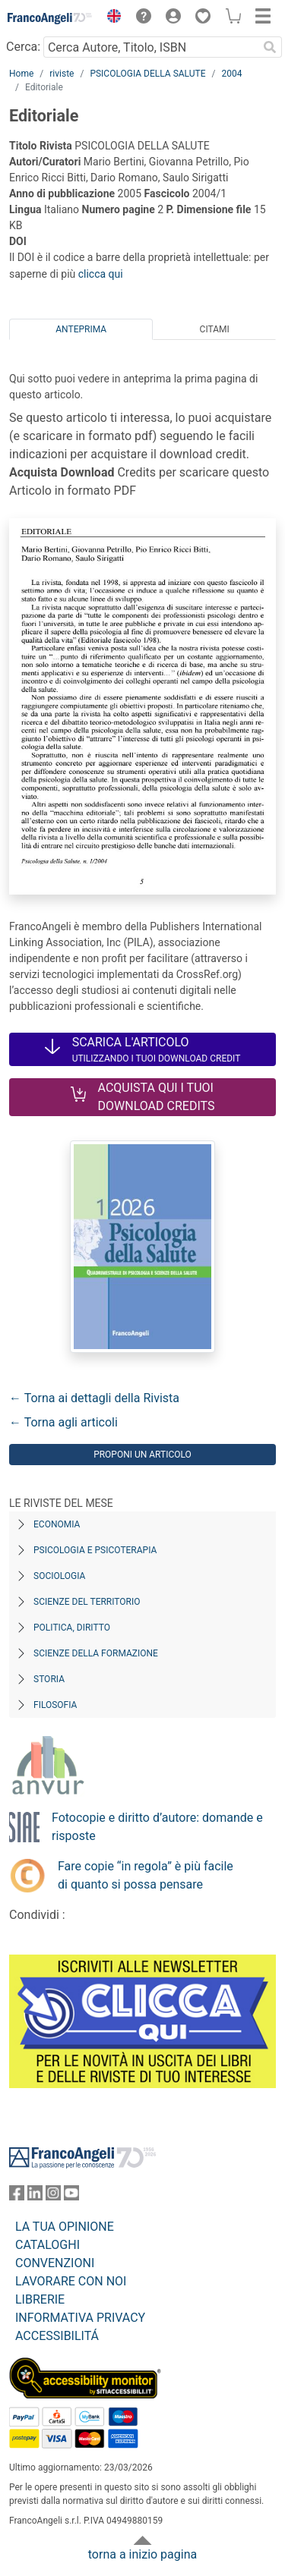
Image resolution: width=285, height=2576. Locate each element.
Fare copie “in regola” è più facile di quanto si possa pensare (145, 1875)
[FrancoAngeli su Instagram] (53, 2196)
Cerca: (23, 46)
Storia (49, 1679)
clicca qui (100, 274)
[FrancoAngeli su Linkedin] (35, 2196)
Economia (56, 1524)
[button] (110, 18)
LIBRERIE (40, 2299)
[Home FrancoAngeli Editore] (50, 18)
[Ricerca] (270, 47)
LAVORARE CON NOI (70, 2281)
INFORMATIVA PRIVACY (80, 2317)
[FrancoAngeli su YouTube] (71, 2196)
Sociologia (59, 1576)
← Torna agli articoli (63, 1422)
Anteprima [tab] (80, 329)
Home (21, 73)
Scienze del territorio (87, 1601)
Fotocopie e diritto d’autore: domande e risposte (157, 1826)
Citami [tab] (215, 329)
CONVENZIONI (54, 2263)
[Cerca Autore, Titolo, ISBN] (150, 47)
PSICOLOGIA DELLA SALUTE (147, 73)
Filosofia (55, 1705)
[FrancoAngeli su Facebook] (16, 2196)
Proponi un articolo (142, 1454)
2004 (231, 73)
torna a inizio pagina (142, 2554)
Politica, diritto (71, 1627)
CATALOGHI (47, 2245)
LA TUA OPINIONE (64, 2226)
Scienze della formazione (95, 1653)
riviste (61, 73)
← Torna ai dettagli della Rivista (94, 1398)
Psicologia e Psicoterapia (95, 1550)
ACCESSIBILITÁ (57, 2336)
